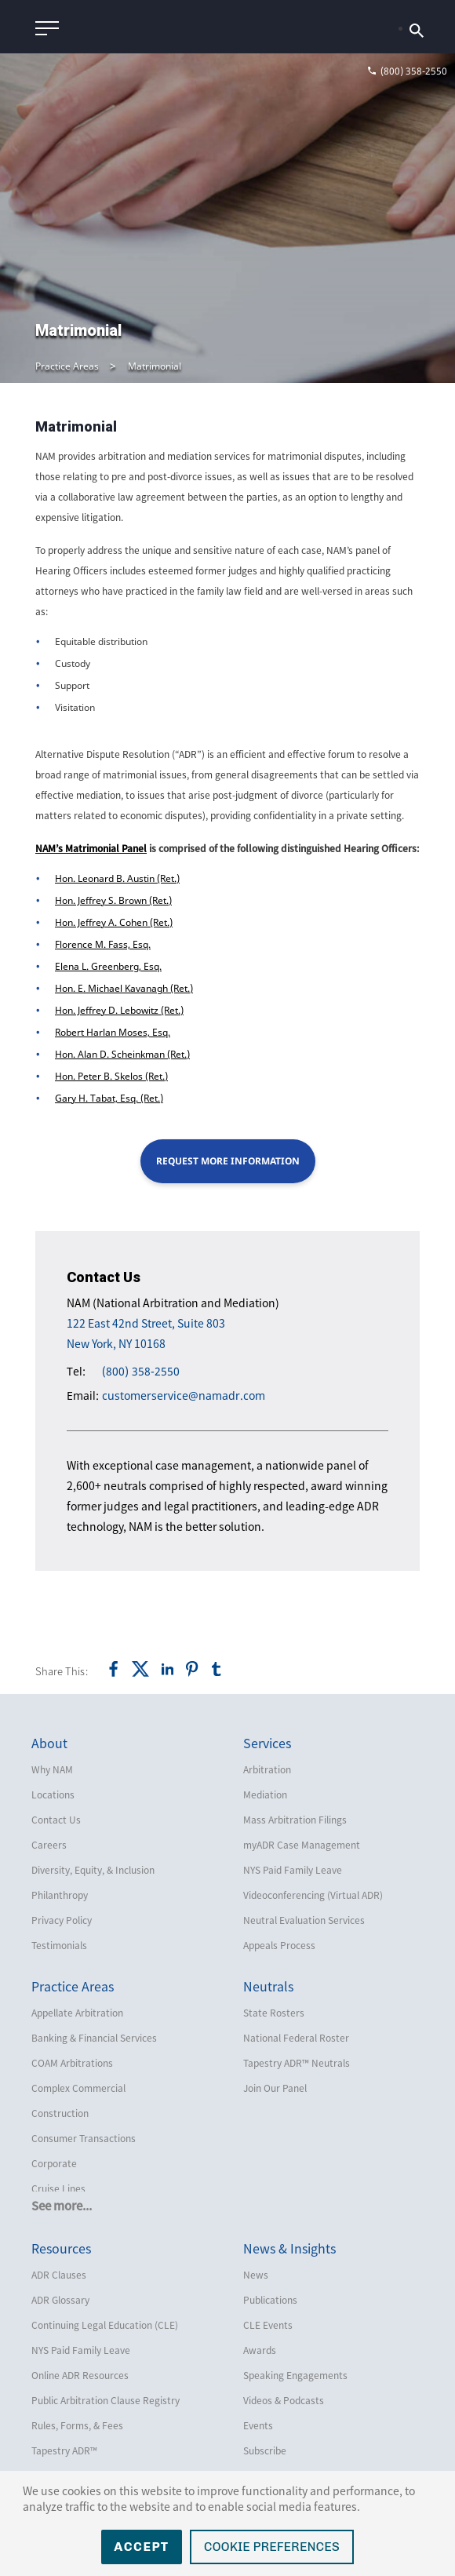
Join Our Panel (275, 2088)
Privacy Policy (61, 1920)
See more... (61, 2205)
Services (267, 1742)
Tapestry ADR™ (64, 2450)
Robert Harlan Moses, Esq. (112, 1032)
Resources (61, 2248)
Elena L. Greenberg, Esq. (108, 966)
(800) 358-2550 (141, 1371)
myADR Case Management (301, 1845)
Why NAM (52, 1769)
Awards (259, 2350)
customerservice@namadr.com (183, 1395)
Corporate (54, 2163)
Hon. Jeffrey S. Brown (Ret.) (113, 900)
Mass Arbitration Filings (295, 1820)
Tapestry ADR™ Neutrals (296, 2063)
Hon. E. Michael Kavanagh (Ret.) (124, 988)
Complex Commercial (78, 2088)
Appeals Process (279, 1945)
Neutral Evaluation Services (304, 1920)
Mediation (265, 1794)
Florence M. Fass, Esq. (103, 944)
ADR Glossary (60, 2300)
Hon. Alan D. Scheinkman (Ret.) (122, 1054)
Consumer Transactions (83, 2138)
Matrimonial (154, 366)
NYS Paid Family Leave (292, 1870)
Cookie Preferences (272, 2546)
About (49, 1742)
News (255, 2275)
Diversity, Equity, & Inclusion (93, 1870)
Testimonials (59, 1945)
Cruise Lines (58, 2188)
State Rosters (273, 2013)
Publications (270, 2300)
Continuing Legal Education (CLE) (104, 2325)
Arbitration (267, 1769)
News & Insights (289, 2248)
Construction (60, 2113)
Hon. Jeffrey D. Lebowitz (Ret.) (119, 1010)
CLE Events (268, 2325)
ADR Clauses (58, 2275)
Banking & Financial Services (94, 2038)
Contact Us (56, 1820)
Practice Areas (67, 366)
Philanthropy (59, 1895)
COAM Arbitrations (72, 2063)
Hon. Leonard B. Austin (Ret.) (117, 878)
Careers (49, 1845)
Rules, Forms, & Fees (77, 2425)
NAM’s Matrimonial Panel (91, 848)
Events (258, 2425)
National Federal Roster (296, 2038)
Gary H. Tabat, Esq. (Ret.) (109, 1098)
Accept (141, 2546)
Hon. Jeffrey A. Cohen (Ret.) (114, 922)
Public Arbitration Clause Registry (105, 2400)
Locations (53, 1794)
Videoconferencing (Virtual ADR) (313, 1895)
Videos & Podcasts (283, 2400)
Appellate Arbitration (77, 2013)
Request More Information (228, 1161)
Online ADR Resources (80, 2375)
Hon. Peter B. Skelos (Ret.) (111, 1076)
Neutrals (268, 1986)
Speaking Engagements (295, 2375)
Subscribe (264, 2450)
